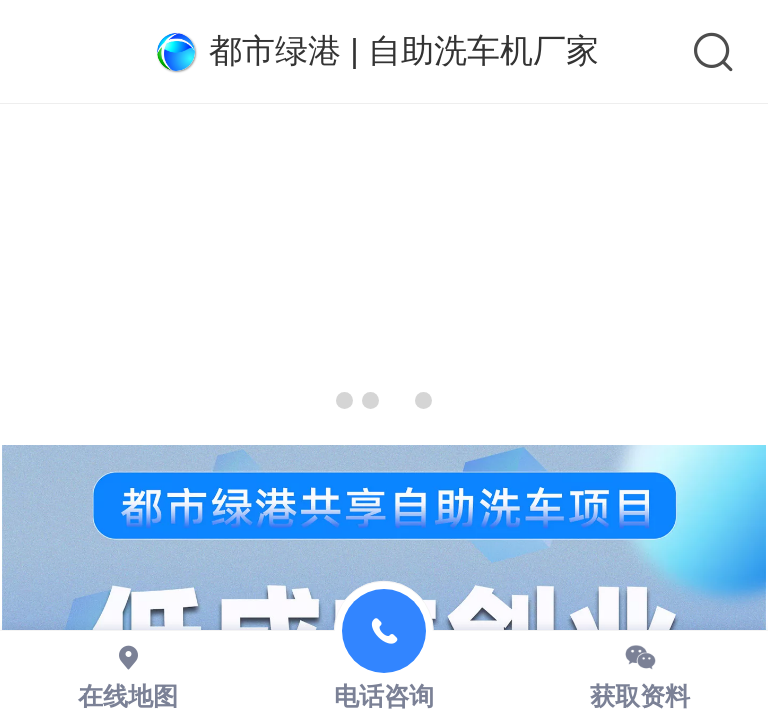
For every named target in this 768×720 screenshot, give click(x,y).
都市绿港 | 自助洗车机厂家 (404, 50)
